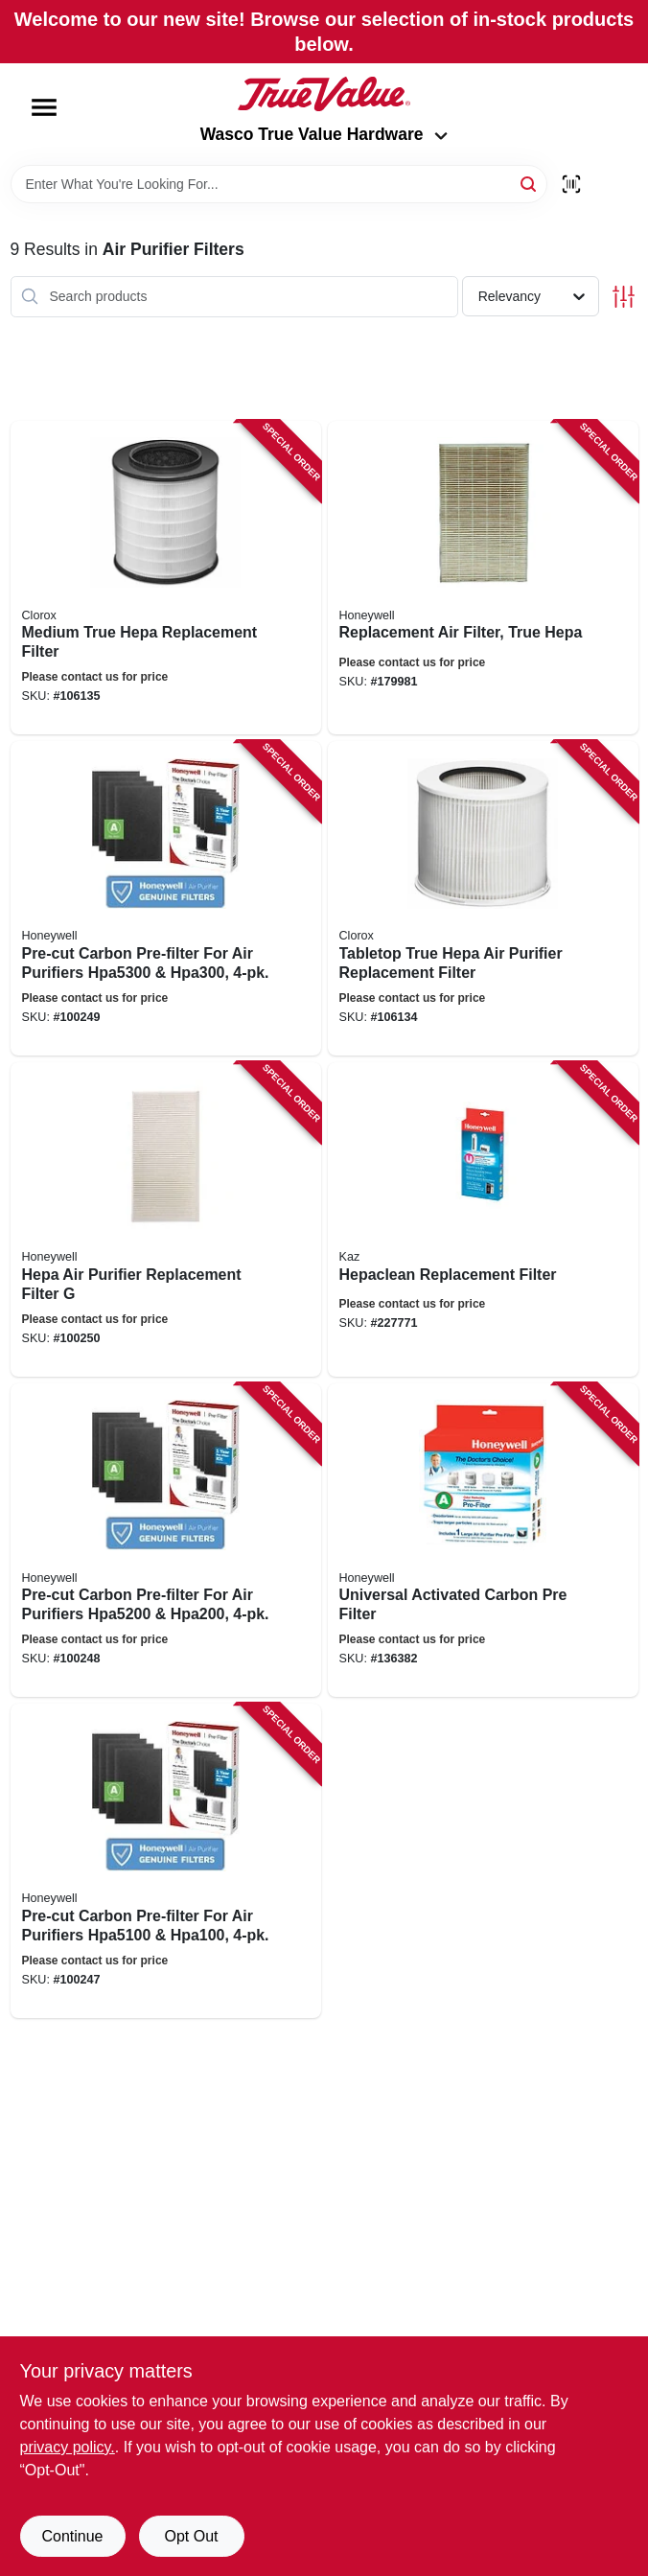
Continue (72, 2536)
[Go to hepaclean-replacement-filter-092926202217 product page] (483, 1219)
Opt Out (191, 2536)
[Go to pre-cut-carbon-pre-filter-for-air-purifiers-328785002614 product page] (166, 1540)
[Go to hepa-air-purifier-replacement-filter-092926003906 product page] (166, 1219)
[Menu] (44, 107)
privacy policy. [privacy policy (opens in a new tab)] (67, 2447)
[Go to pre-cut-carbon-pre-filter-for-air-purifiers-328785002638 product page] (166, 898)
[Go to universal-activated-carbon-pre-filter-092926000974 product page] (483, 1540)
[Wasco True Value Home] (324, 94)
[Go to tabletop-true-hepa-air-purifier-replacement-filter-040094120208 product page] (483, 898)
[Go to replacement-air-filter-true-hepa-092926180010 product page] (483, 578)
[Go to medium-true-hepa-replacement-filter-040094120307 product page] (166, 578)
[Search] (530, 182)
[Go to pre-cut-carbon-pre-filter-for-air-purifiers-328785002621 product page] (166, 1861)
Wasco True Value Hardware (324, 134)
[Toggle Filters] (624, 297)
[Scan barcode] (571, 184)
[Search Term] (279, 184)
